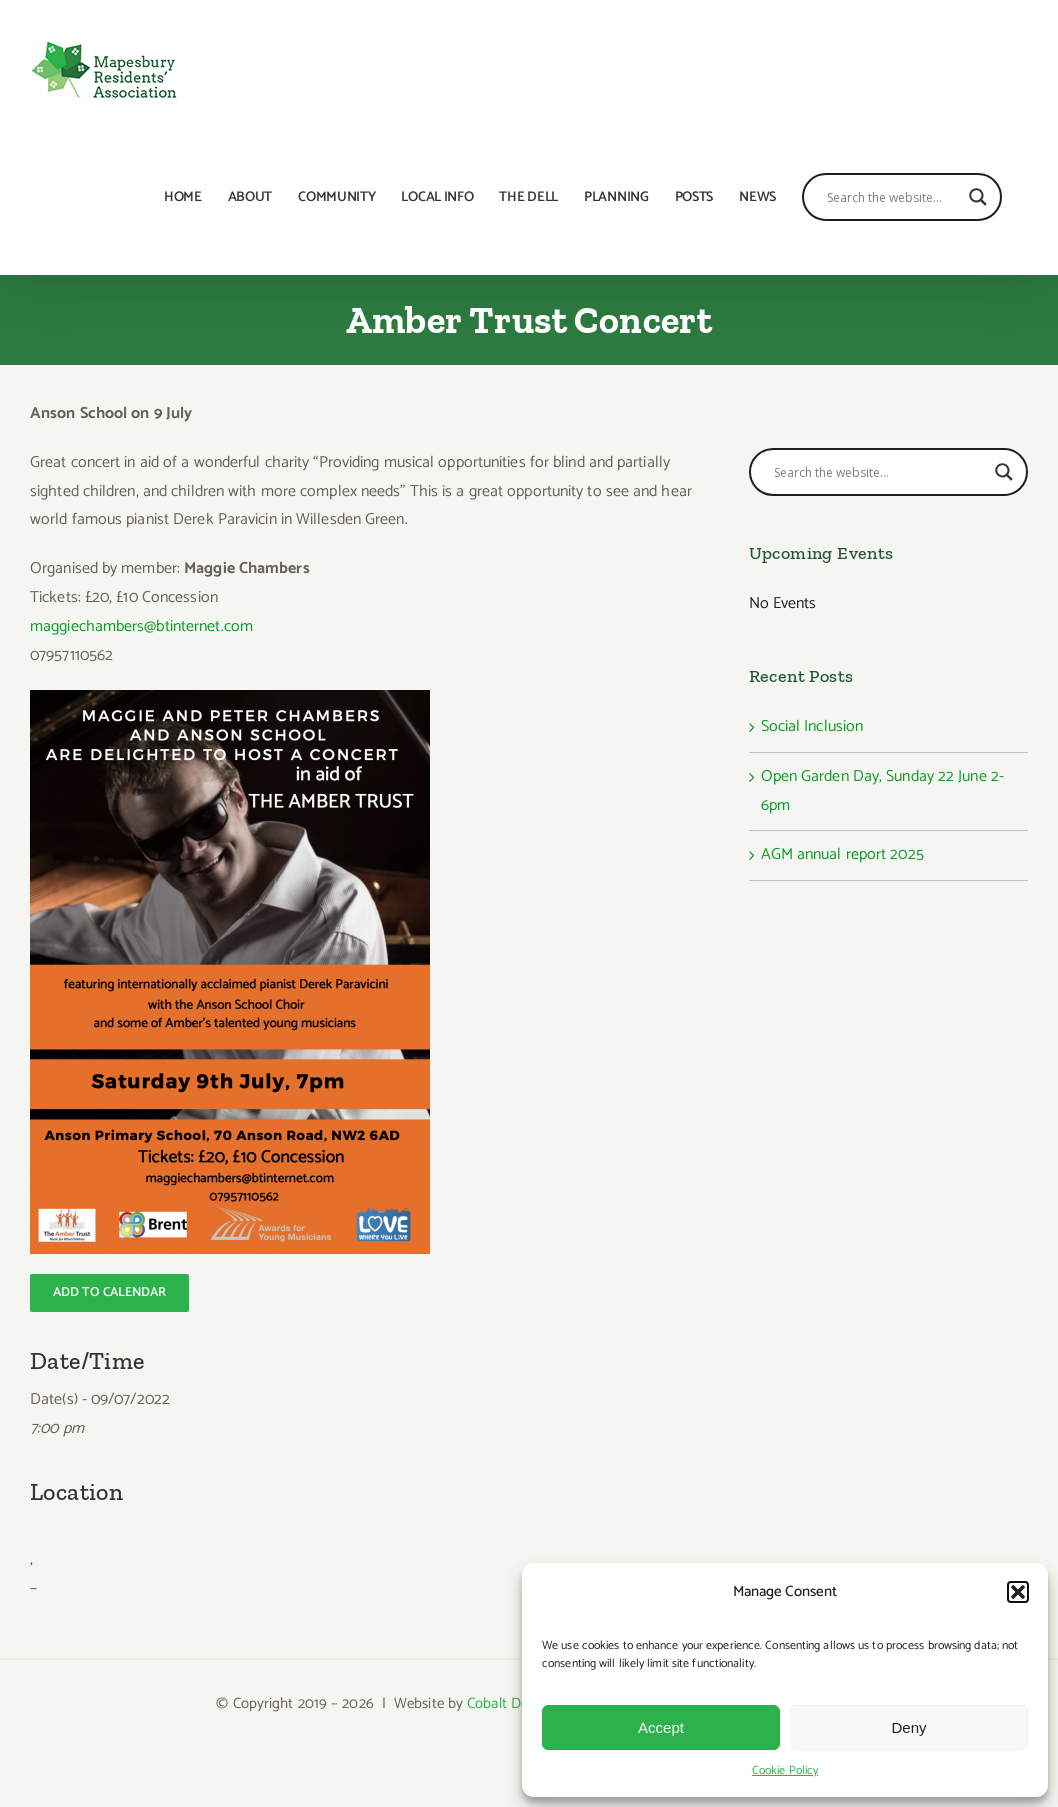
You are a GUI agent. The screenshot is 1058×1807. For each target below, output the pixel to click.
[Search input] (893, 197)
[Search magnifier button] (978, 197)
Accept (661, 1727)
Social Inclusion (812, 726)
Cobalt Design (510, 1703)
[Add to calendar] (109, 1293)
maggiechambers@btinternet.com (141, 626)
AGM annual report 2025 (842, 854)
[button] (1018, 1592)
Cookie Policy (785, 1770)
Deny (908, 1727)
